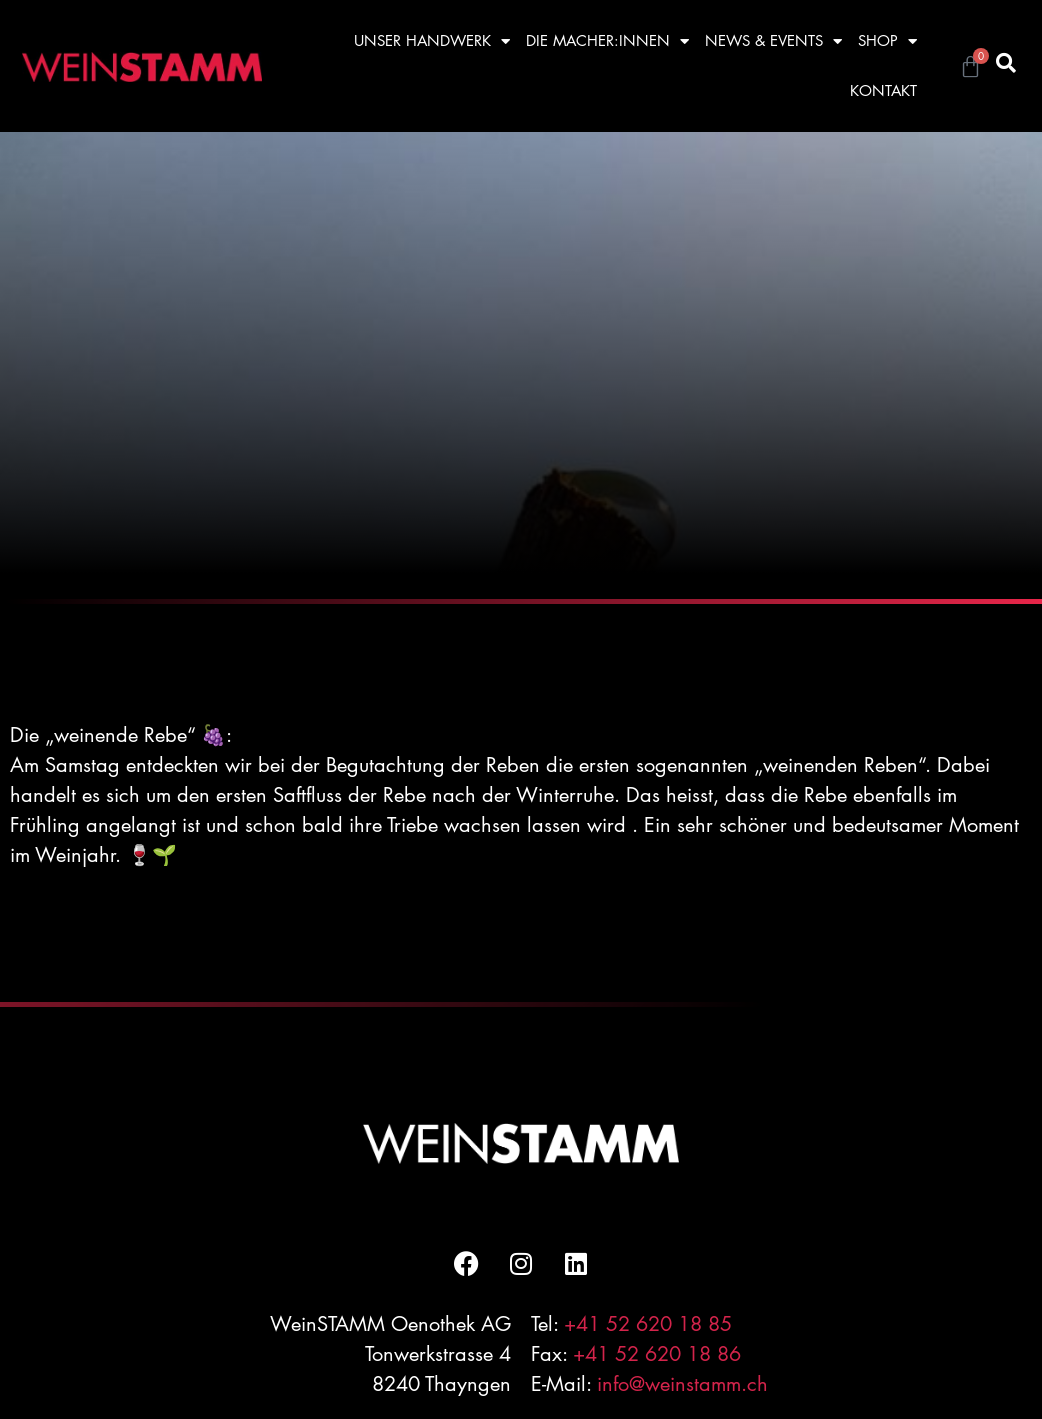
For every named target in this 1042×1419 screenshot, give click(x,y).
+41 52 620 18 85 (648, 1324)
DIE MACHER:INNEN (607, 41)
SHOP (887, 41)
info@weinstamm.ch (682, 1384)
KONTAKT (883, 90)
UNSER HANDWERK (432, 41)
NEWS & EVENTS (773, 41)
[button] (1006, 63)
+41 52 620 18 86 (657, 1354)
